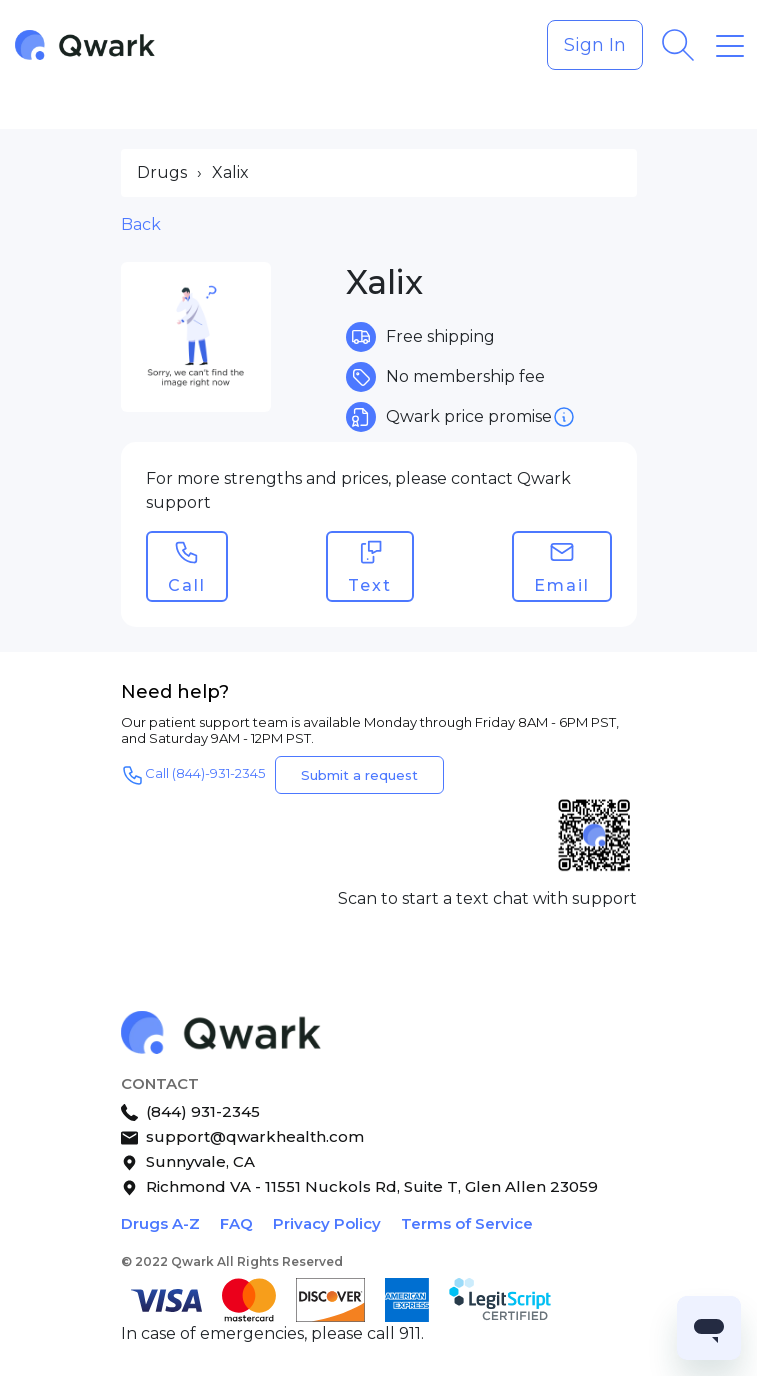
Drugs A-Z (160, 1223)
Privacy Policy (327, 1223)
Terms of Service (467, 1223)
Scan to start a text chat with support (487, 898)
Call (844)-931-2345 (193, 775)
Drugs (162, 172)
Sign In (595, 45)
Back (141, 224)
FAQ (236, 1223)
